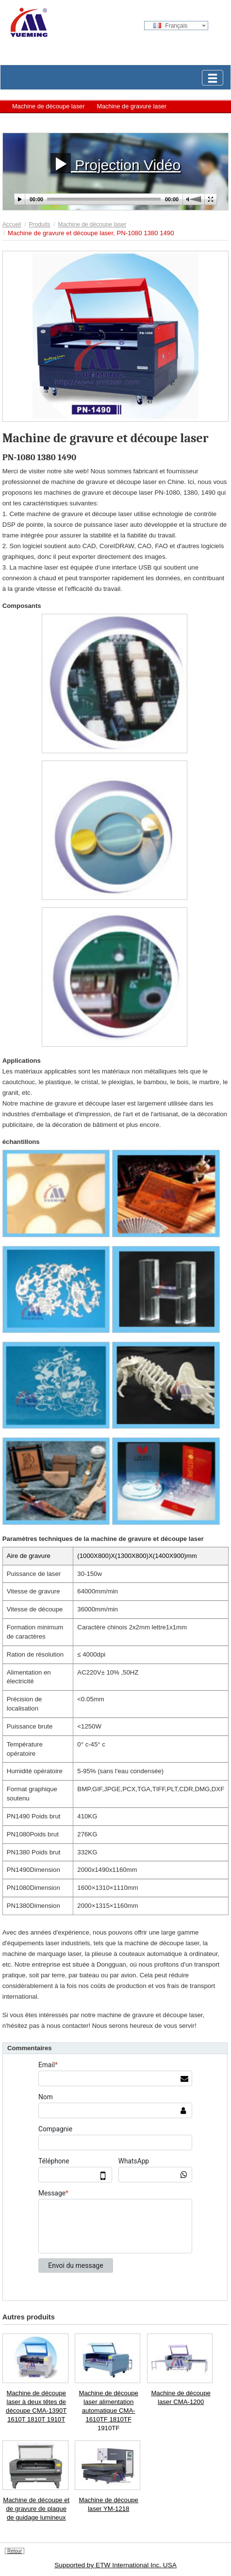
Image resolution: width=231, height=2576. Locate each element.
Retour (14, 2551)
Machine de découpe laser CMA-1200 (180, 2397)
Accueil (11, 224)
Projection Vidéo (115, 163)
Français (170, 25)
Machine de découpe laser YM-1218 (108, 2504)
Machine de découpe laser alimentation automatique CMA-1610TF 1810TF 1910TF (108, 2410)
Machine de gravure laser (131, 106)
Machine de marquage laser (50, 120)
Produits (39, 224)
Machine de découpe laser (48, 106)
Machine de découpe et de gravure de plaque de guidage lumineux (36, 2508)
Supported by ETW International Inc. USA (115, 2565)
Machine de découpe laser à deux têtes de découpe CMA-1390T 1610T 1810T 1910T (36, 2406)
